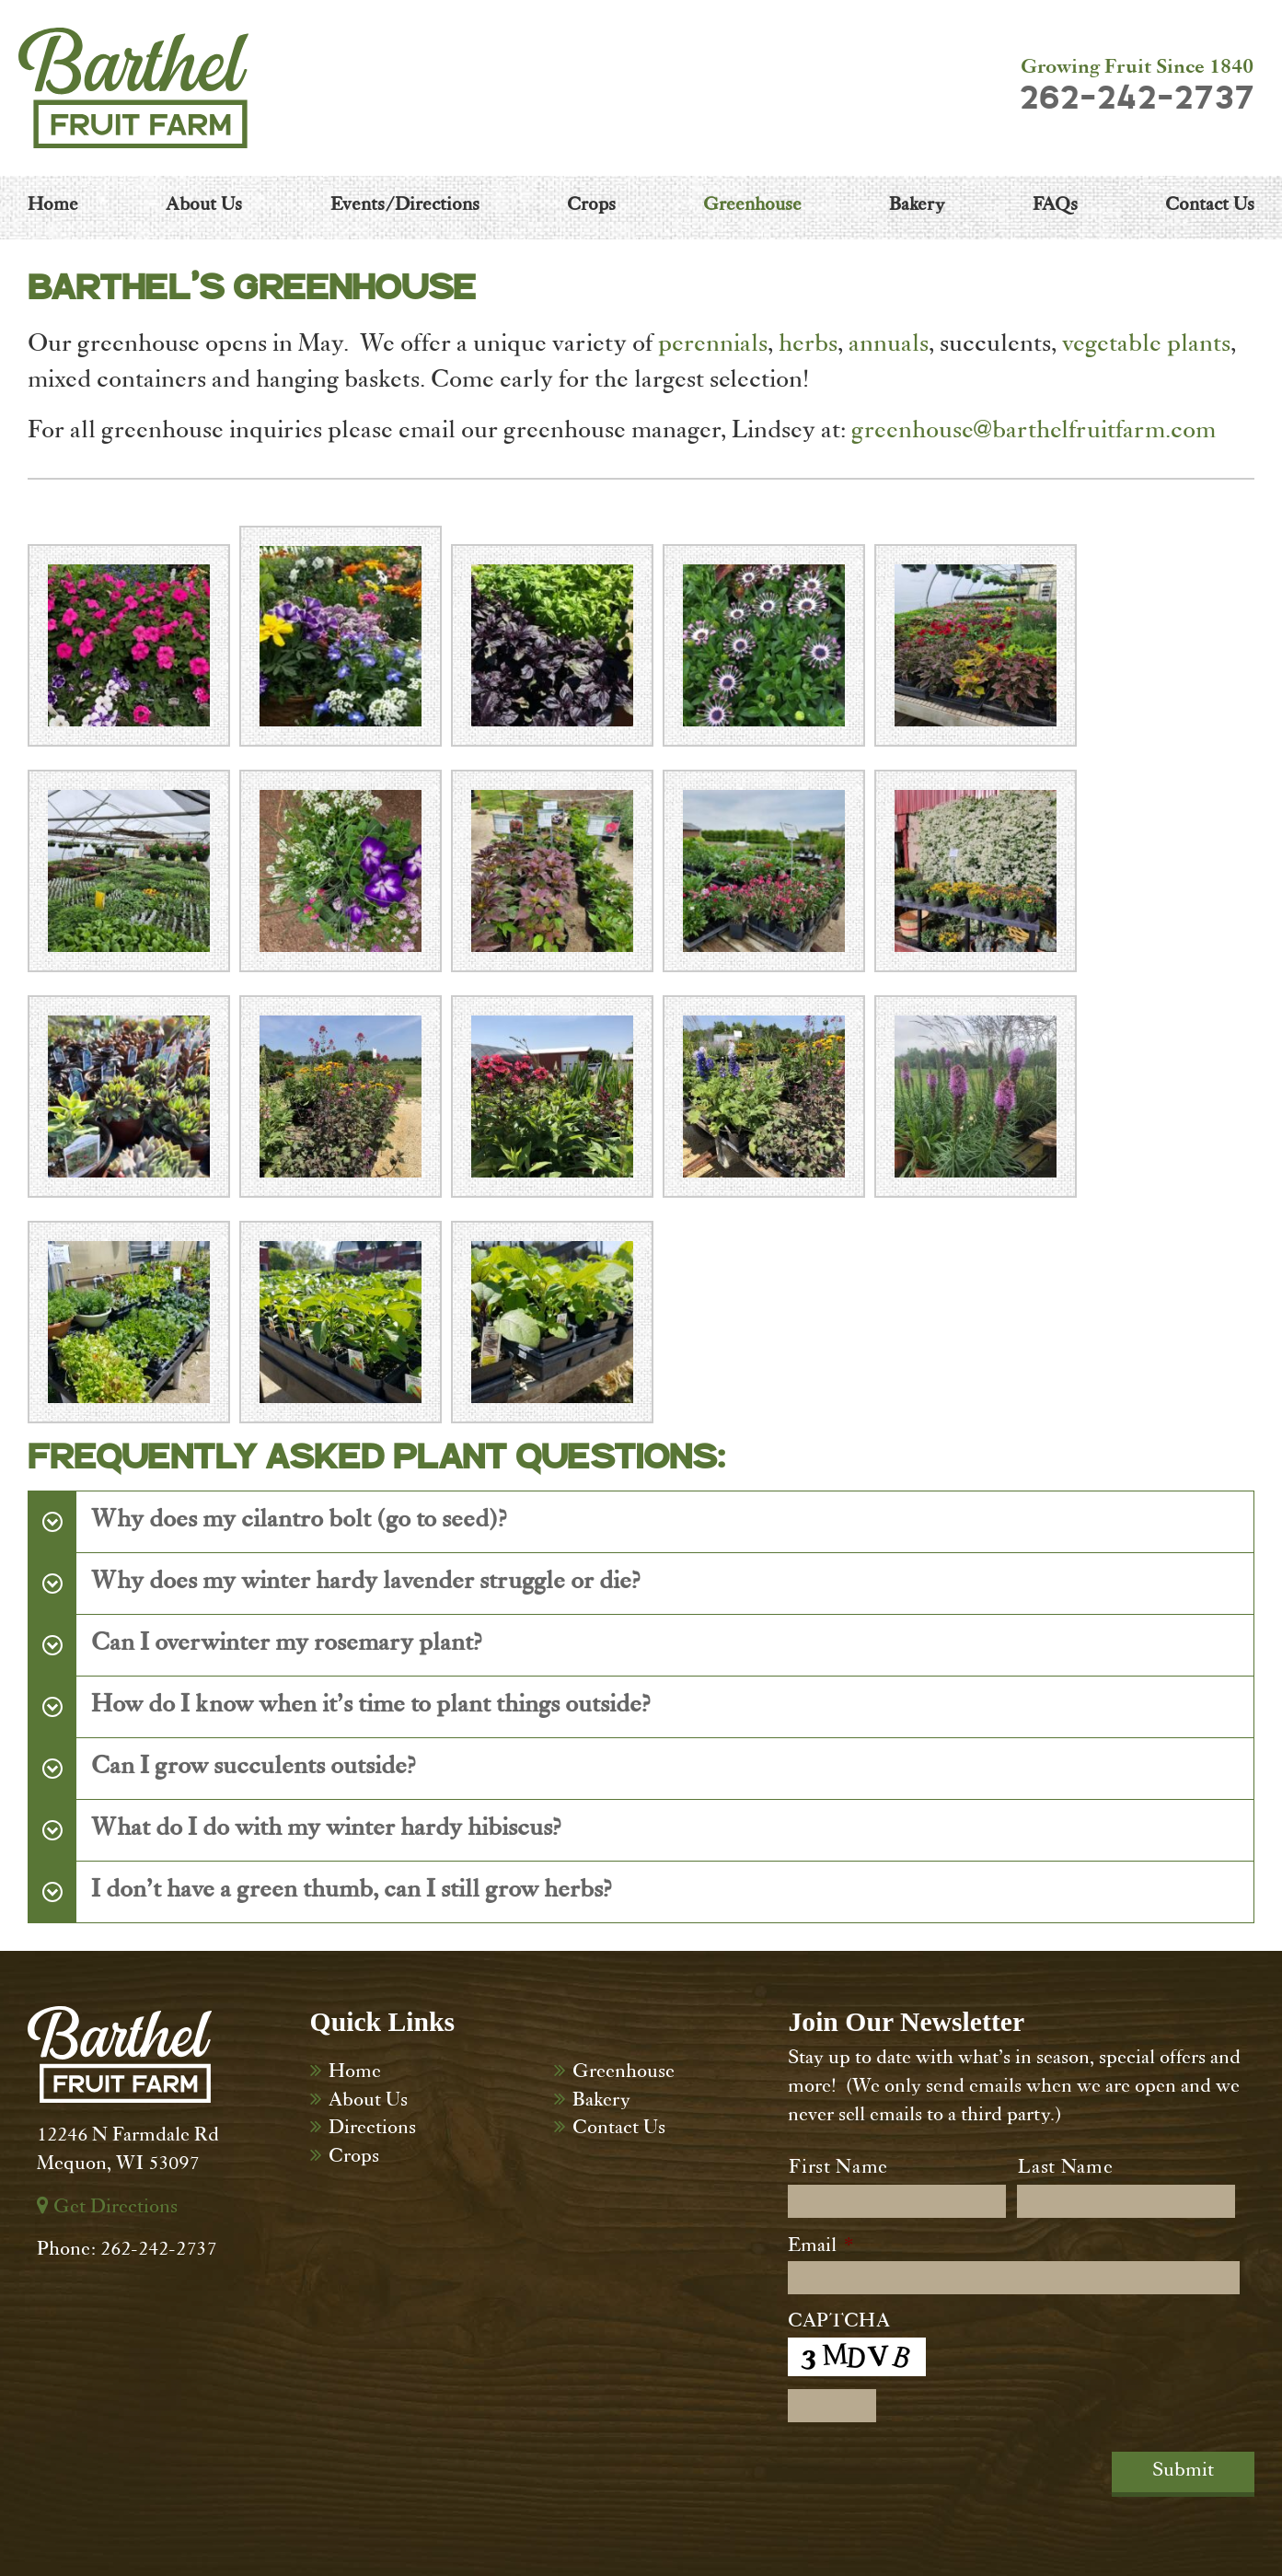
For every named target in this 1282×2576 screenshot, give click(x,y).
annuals (889, 346)
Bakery (601, 2102)
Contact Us (618, 2129)
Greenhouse (623, 2073)
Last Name (1065, 2169)
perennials (713, 346)
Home (355, 2073)
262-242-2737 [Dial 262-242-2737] (1136, 99)
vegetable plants (1146, 346)
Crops (354, 2158)
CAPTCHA (839, 2323)
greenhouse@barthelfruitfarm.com (1033, 433)
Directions (372, 2129)
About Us (368, 2102)
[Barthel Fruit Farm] (133, 88)
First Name (838, 2169)
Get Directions (107, 2209)
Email (820, 2247)
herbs (808, 346)
